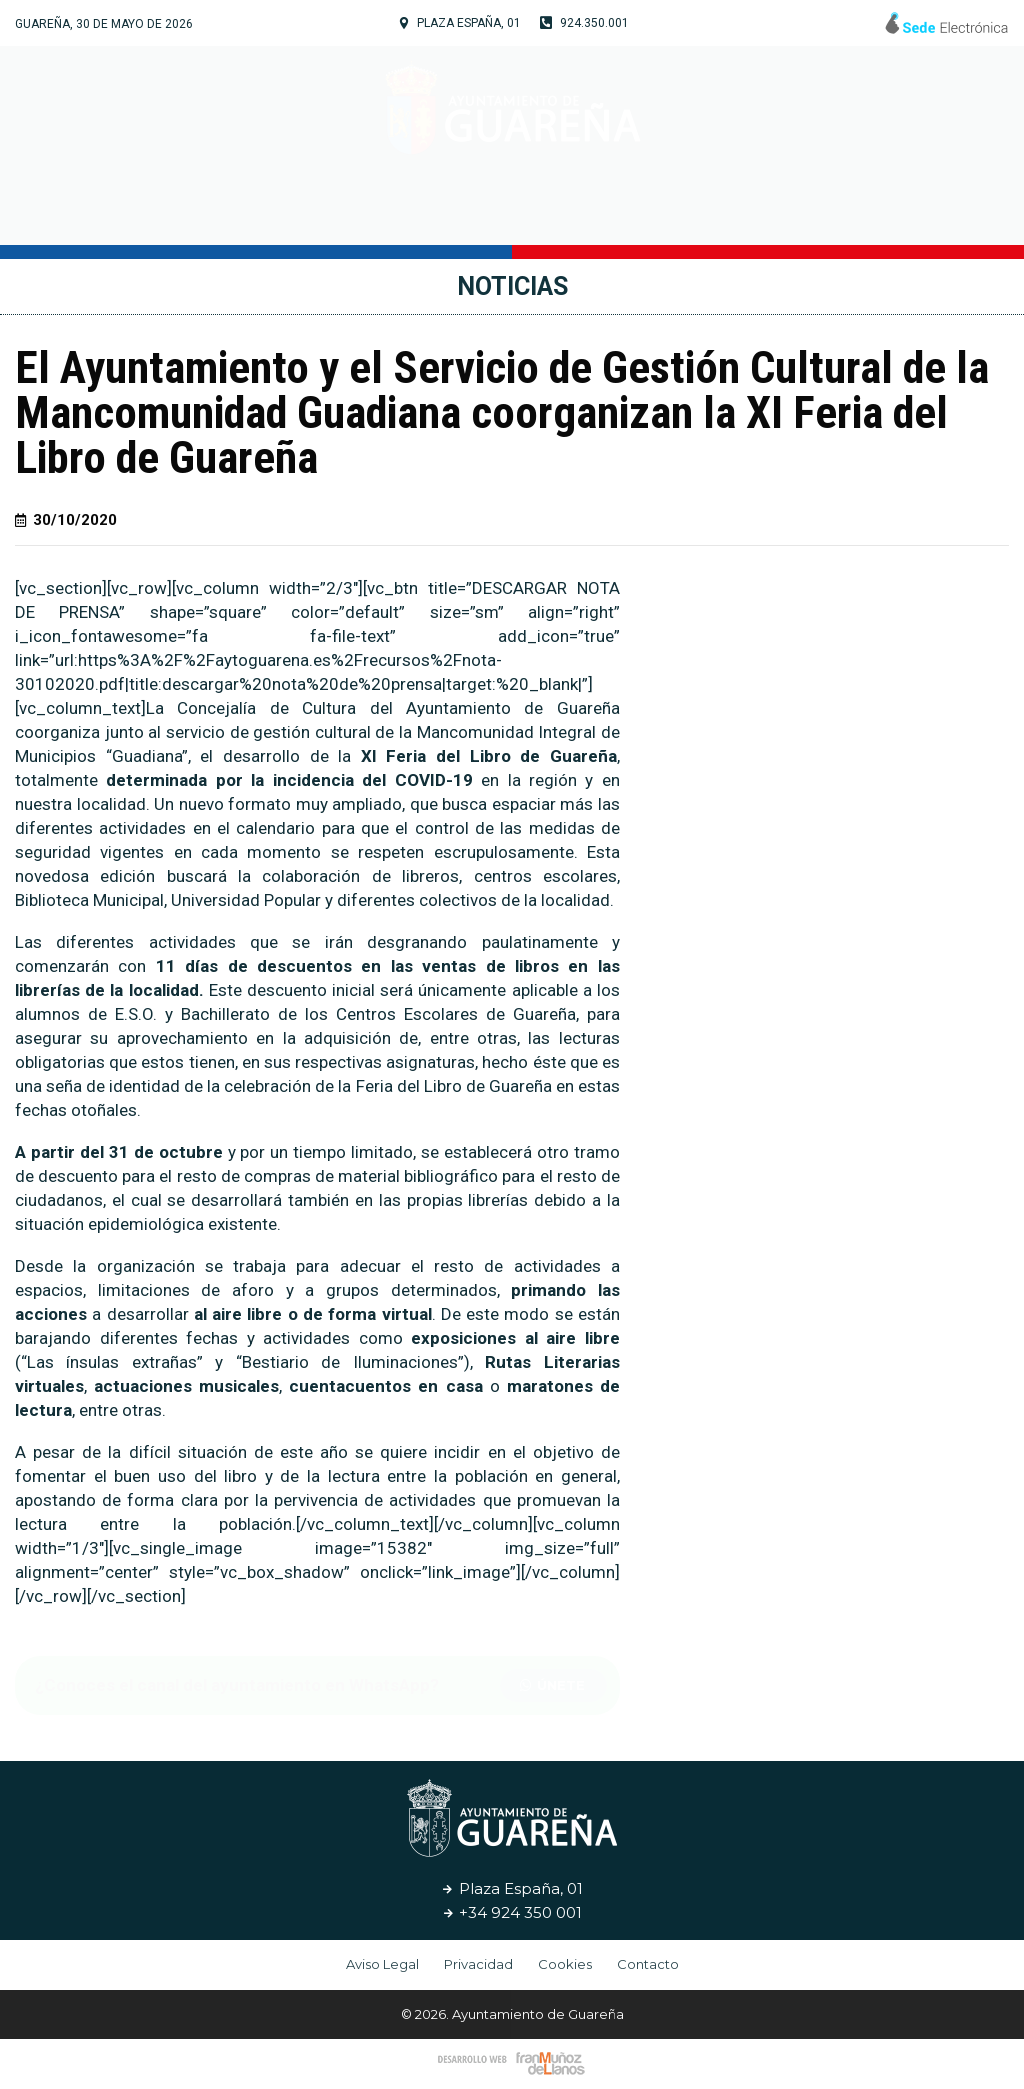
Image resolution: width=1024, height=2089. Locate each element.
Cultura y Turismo (505, 215)
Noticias (774, 214)
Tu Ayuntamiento (299, 215)
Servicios (666, 214)
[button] (553, 1685)
